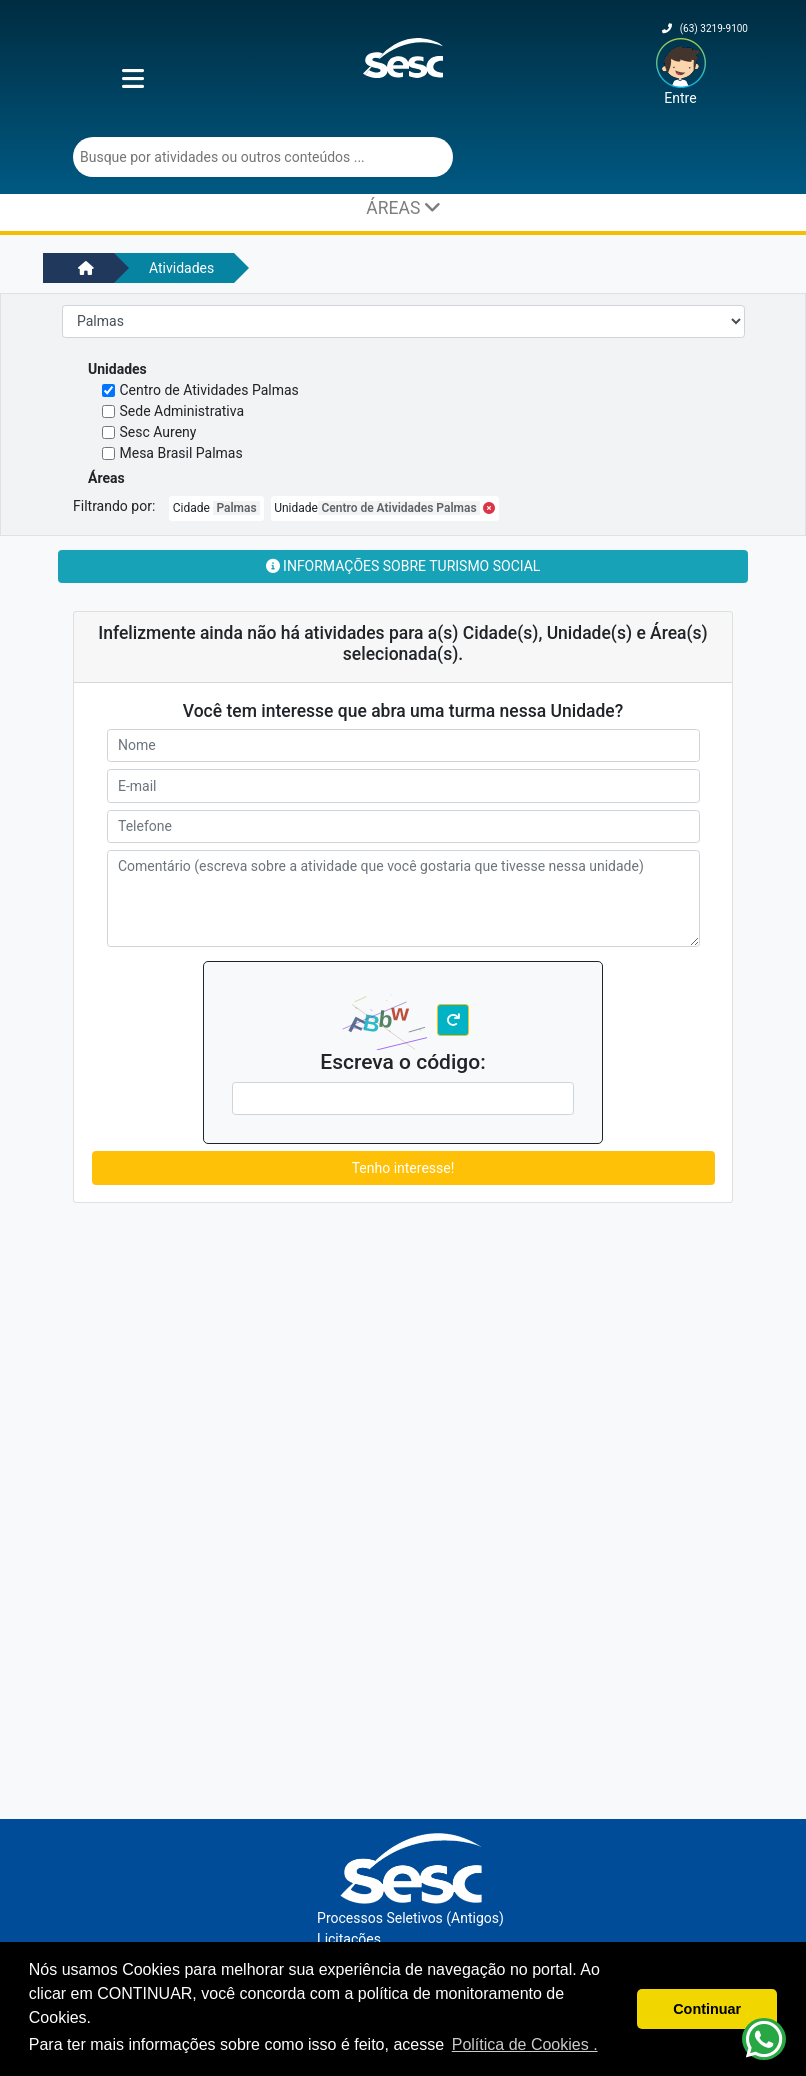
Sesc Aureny (158, 432)
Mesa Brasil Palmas (181, 453)
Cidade (216, 508)
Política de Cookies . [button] (525, 2044)
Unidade (384, 508)
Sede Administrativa (182, 411)
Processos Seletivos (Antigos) (410, 1918)
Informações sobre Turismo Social (403, 566)
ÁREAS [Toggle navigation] (402, 207)
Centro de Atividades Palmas (209, 390)
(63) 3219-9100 (705, 28)
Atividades (181, 268)
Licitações (349, 1939)
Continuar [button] (707, 2009)
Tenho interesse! (403, 1168)
